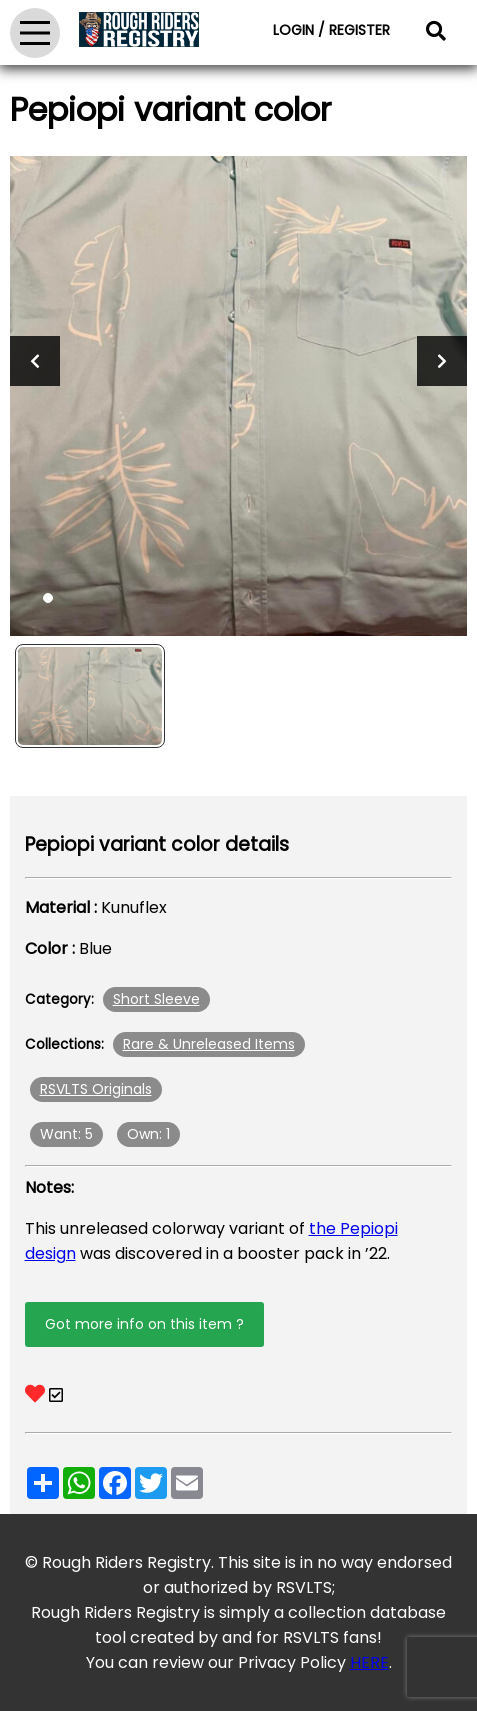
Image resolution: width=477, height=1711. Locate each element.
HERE (369, 1662)
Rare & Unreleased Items (209, 1044)
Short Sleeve (156, 999)
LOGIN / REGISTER (331, 30)
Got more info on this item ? (144, 1324)
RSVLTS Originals (96, 1089)
